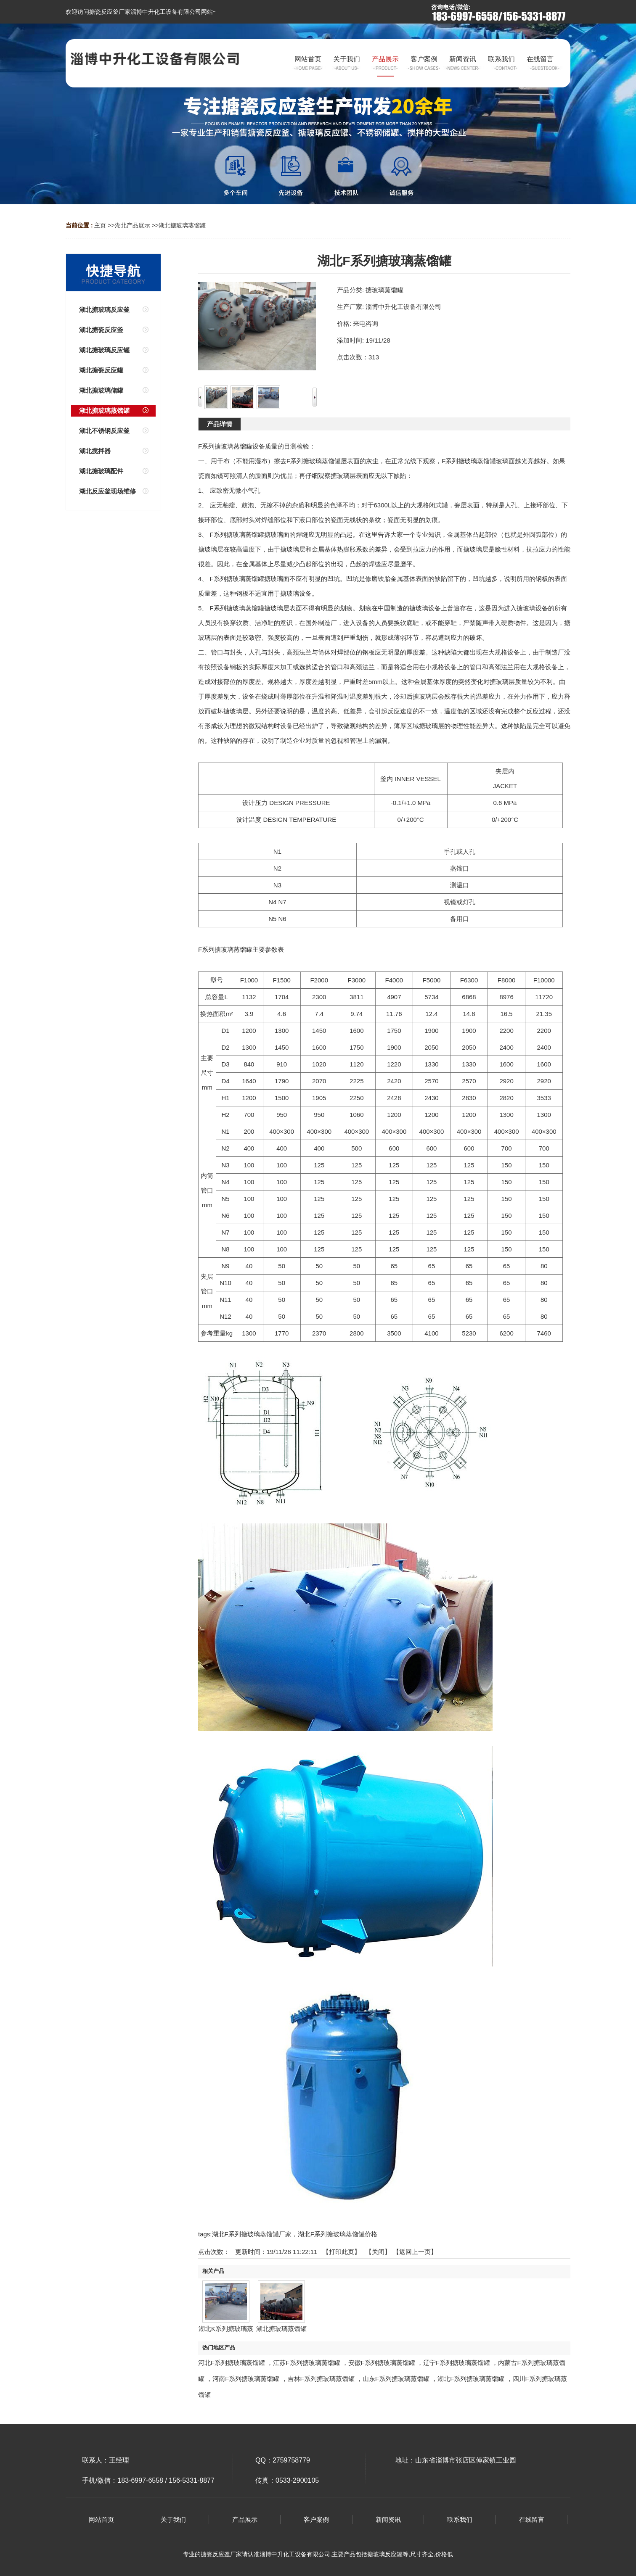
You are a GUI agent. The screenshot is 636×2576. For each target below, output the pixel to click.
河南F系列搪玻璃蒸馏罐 (245, 2378)
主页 (100, 225)
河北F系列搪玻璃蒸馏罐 (231, 2362)
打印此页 (341, 2251)
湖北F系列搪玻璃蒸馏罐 (470, 2378)
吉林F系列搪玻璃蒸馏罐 (321, 2378)
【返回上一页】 (415, 2251)
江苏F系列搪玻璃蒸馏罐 (306, 2362)
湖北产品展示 (132, 225)
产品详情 (219, 424)
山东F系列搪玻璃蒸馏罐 (396, 2378)
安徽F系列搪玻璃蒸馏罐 (381, 2362)
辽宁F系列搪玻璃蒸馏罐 (456, 2362)
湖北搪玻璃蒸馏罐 (182, 225)
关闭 (378, 2251)
